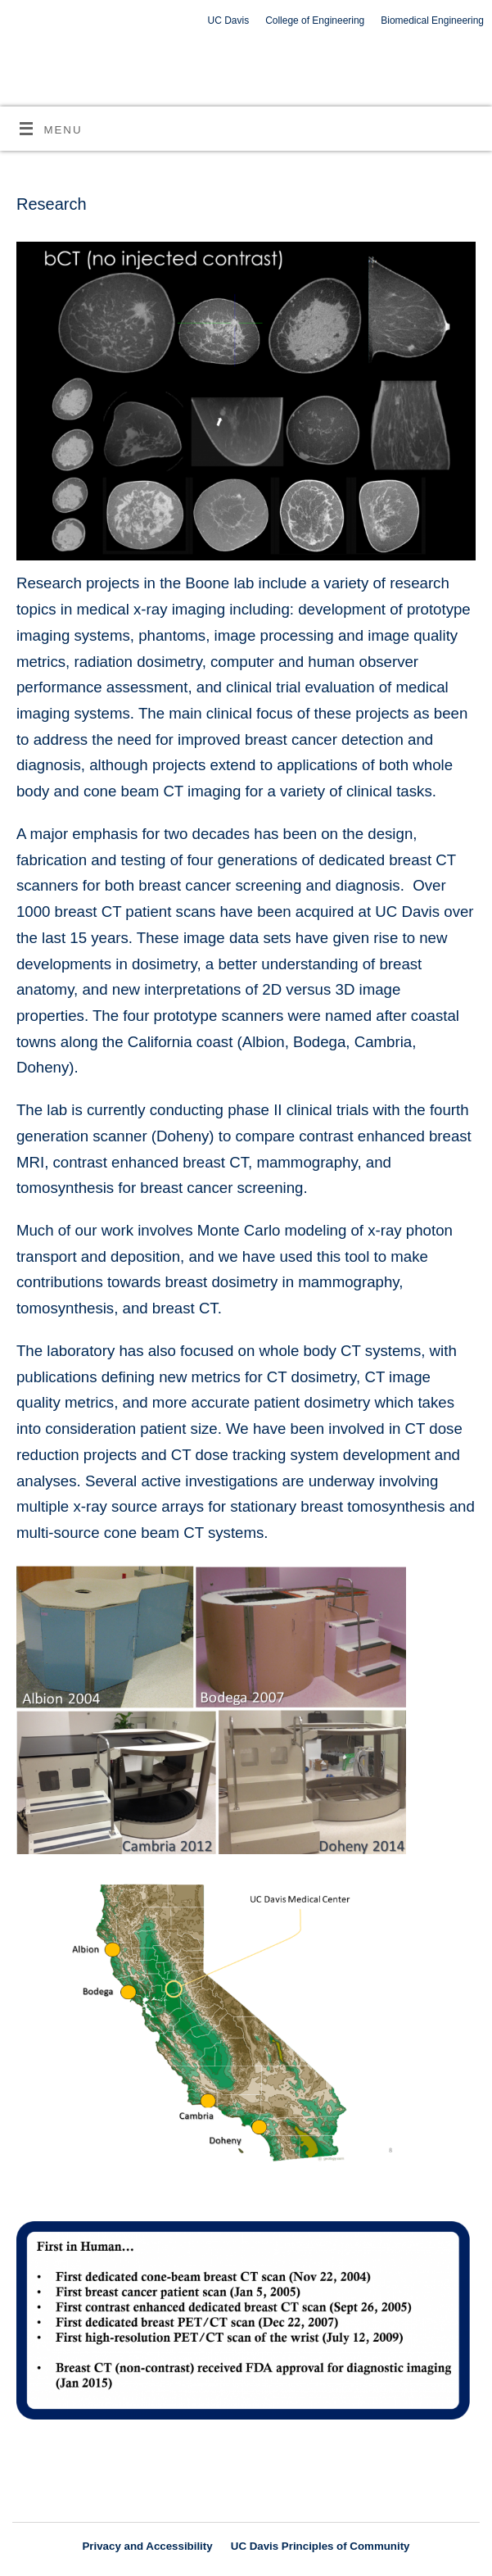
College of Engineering (314, 20)
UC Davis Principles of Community (320, 2546)
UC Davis (229, 20)
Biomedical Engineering (432, 20)
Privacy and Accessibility (147, 2546)
